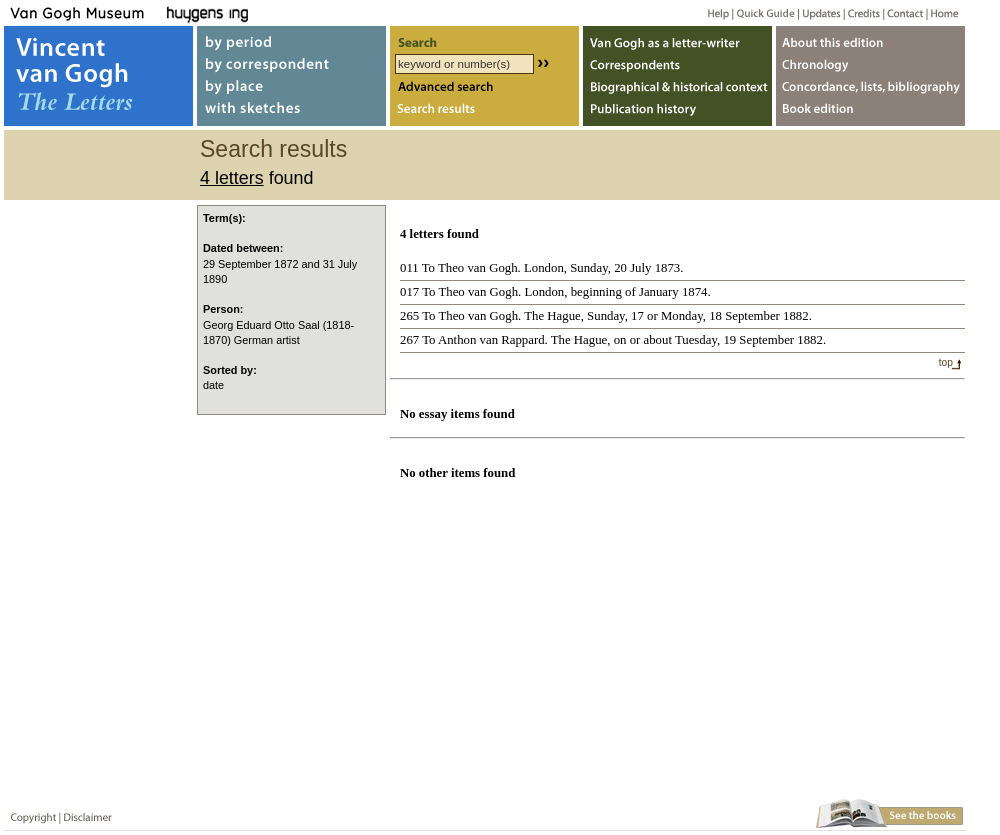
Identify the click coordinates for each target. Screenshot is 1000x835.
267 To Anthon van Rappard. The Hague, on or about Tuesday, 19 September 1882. (613, 340)
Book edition (870, 113)
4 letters (232, 178)
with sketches (291, 113)
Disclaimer (84, 813)
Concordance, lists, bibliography (870, 88)
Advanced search (484, 88)
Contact (901, 12)
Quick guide (764, 12)
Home (941, 12)
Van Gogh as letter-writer (677, 38)
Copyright (29, 813)
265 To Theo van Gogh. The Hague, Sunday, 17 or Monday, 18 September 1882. (606, 316)
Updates (819, 12)
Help (710, 12)
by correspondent (291, 63)
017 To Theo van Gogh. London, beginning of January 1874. (555, 292)
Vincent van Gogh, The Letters (98, 76)
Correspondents (677, 63)
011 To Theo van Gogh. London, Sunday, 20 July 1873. (541, 268)
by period (291, 38)
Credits (860, 12)
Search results (484, 113)
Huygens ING (261, 12)
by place (291, 88)
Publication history (677, 113)
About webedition (870, 38)
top (946, 362)
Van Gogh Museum (84, 12)
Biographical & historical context (677, 88)
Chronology (870, 63)
